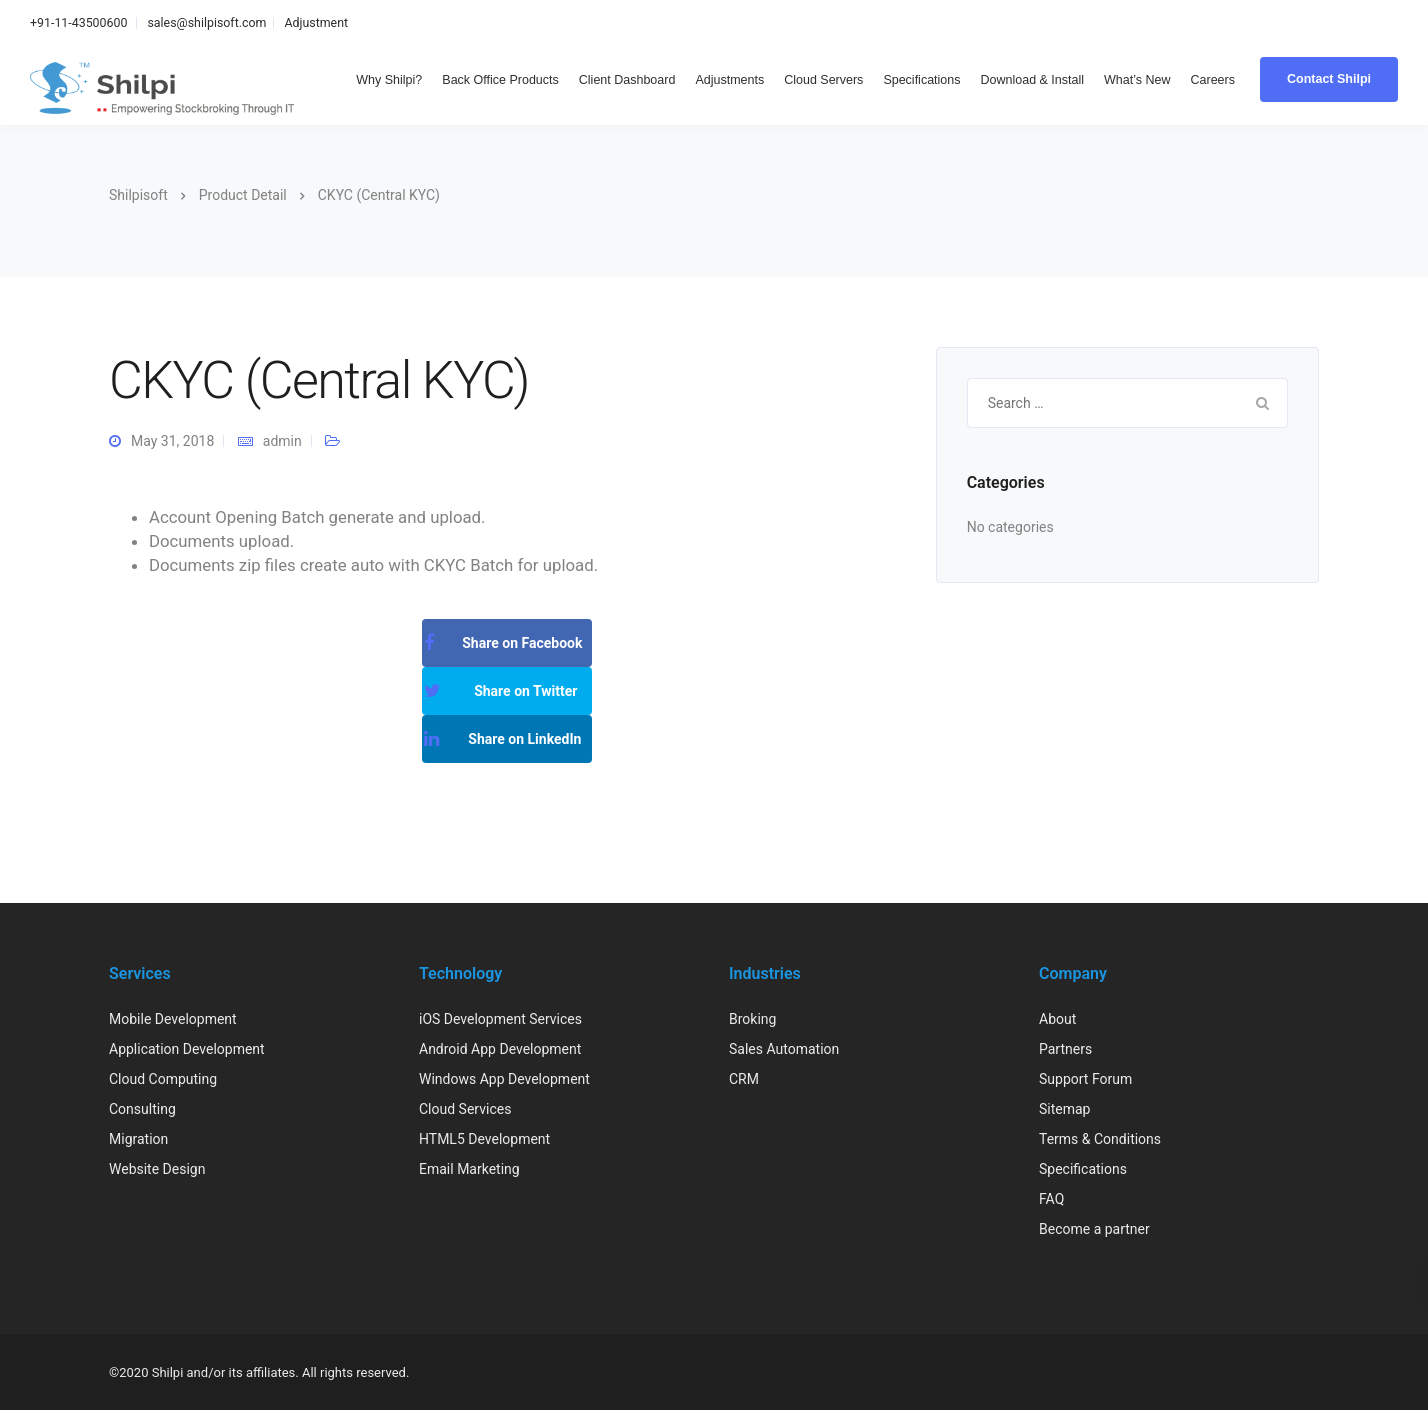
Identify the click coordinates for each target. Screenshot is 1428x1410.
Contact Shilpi (1329, 79)
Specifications (921, 80)
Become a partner (1094, 1229)
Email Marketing (469, 1169)
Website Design (157, 1169)
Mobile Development (173, 1019)
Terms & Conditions (1100, 1139)
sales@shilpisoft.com (206, 22)
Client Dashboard (627, 80)
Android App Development (500, 1049)
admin (282, 441)
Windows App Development (504, 1079)
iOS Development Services (500, 1019)
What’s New (1137, 80)
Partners (1065, 1049)
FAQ (1051, 1199)
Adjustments (729, 80)
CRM (744, 1079)
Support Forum (1085, 1079)
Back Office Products (500, 80)
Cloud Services (465, 1109)
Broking (752, 1019)
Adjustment (316, 22)
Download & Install (1033, 80)
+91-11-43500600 (78, 22)
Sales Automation (784, 1049)
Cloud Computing (163, 1079)
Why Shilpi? (389, 80)
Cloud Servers (823, 80)
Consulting (142, 1109)
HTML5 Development (484, 1139)
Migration (138, 1139)
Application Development (187, 1049)
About (1057, 1019)
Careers (1213, 80)
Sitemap (1064, 1109)
